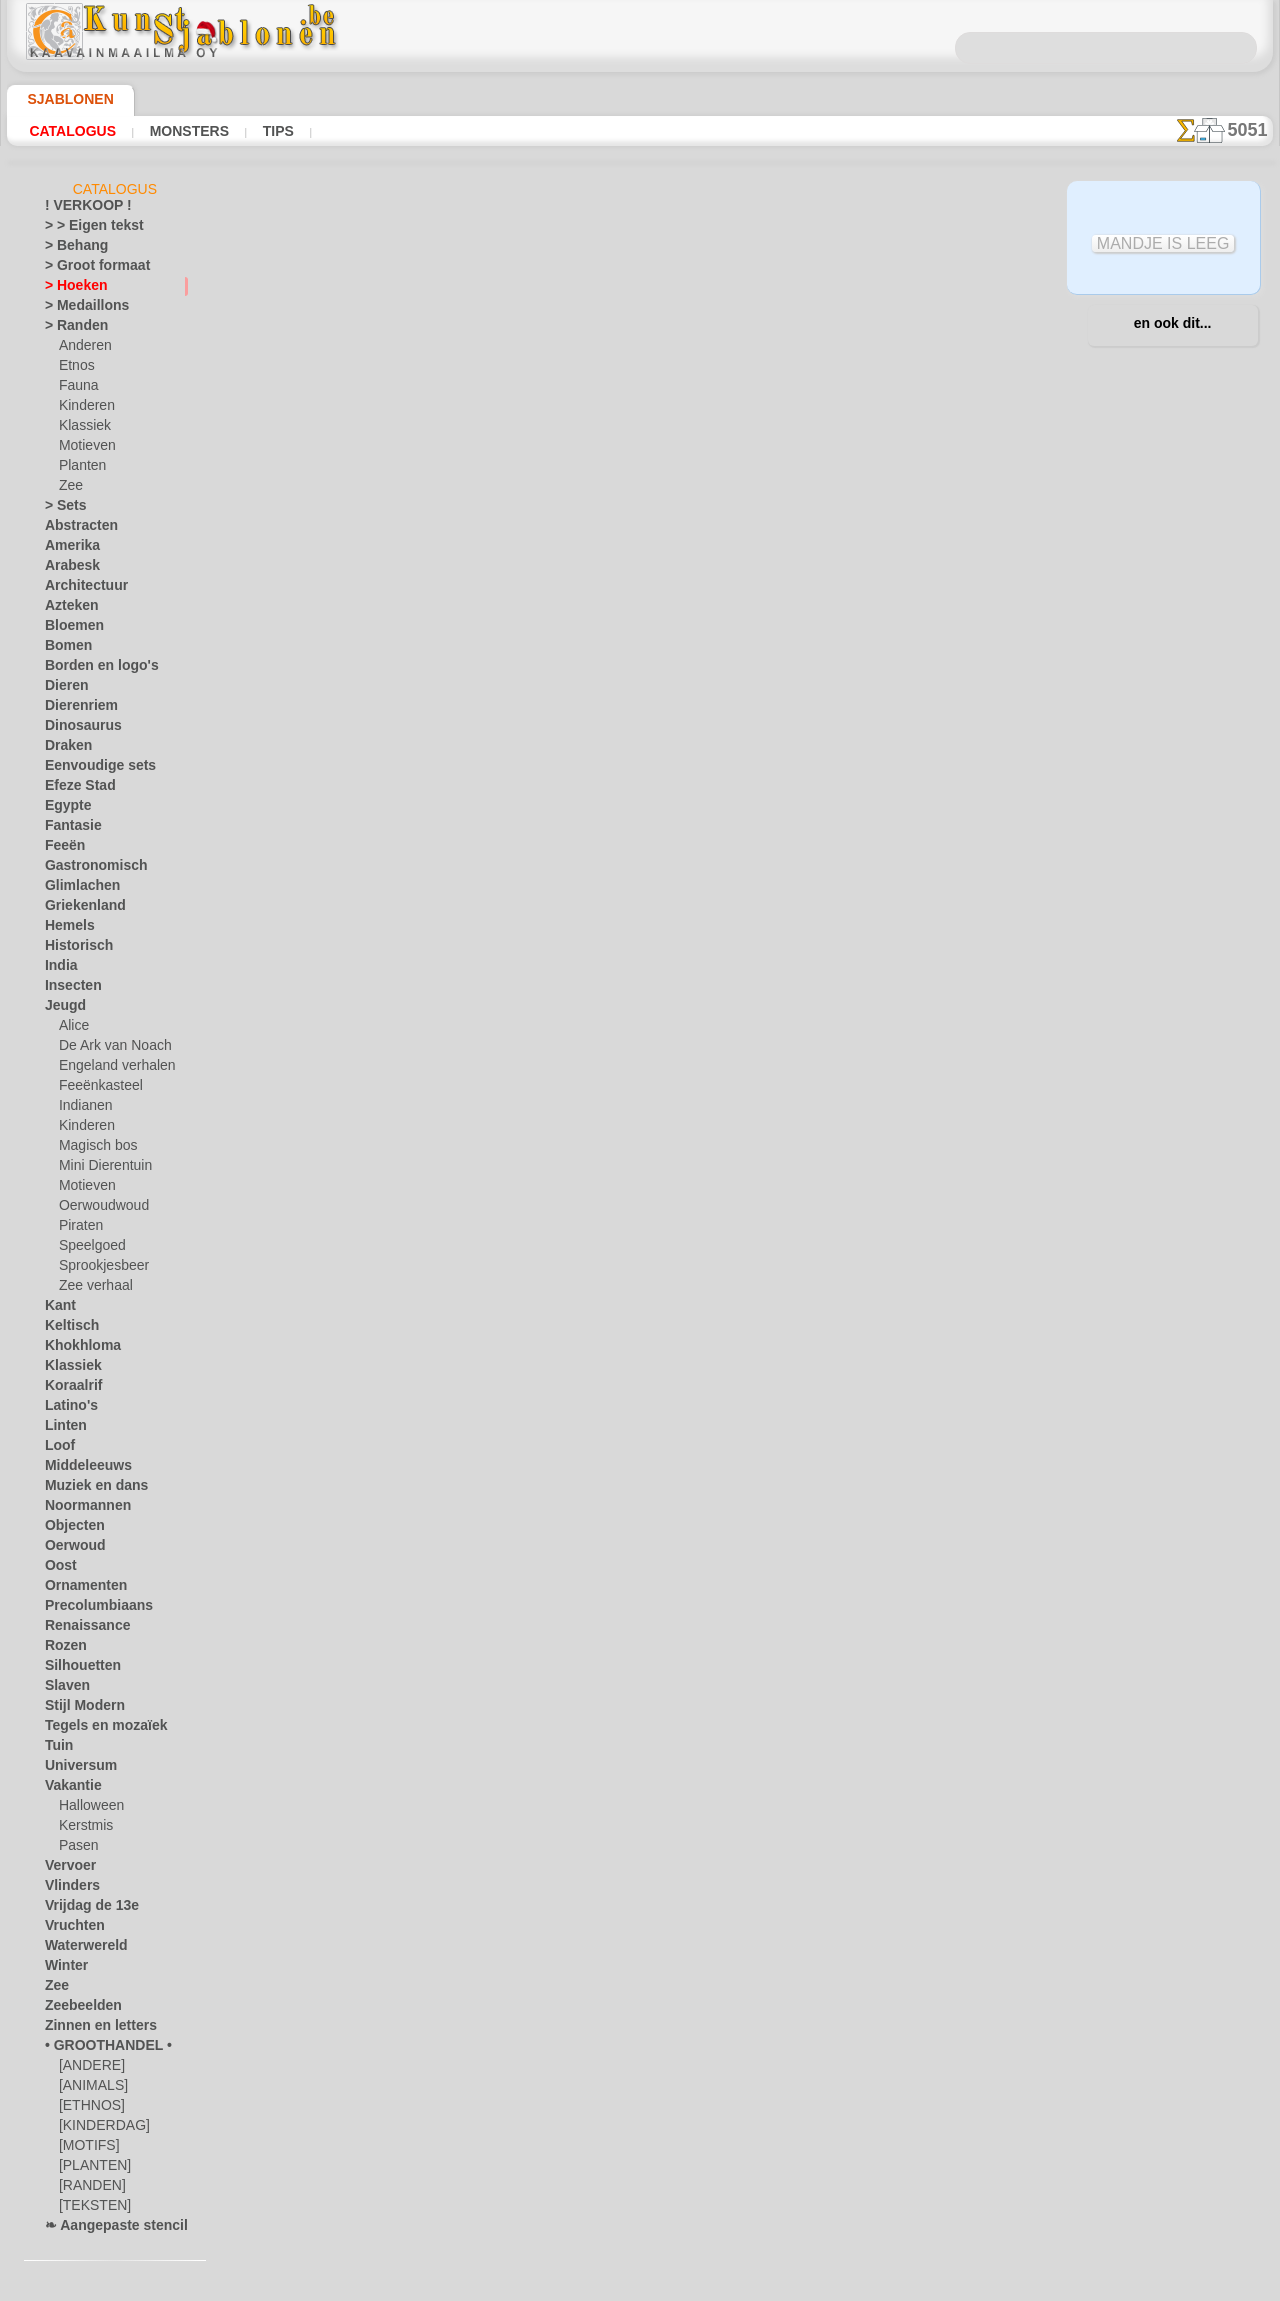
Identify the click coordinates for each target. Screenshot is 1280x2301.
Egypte (63, 809)
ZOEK (848, 1058)
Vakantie (69, 1789)
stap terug (640, 866)
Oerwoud (70, 1549)
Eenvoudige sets (89, 769)
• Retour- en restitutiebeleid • (640, 1203)
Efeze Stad (74, 789)
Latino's (67, 1409)
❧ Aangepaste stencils (107, 2229)
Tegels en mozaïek (93, 1729)
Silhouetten (76, 1669)
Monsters (186, 131)
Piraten (79, 1229)
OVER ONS (539, 1058)
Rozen (62, 1649)
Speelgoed (86, 1249)
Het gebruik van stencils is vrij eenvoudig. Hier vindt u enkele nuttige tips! (1173, 893)
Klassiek (81, 429)
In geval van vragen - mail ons (640, 1236)
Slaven (63, 1689)
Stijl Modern (79, 1709)
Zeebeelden (75, 2009)
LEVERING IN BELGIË (748, 1058)
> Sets (61, 509)
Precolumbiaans (89, 1609)
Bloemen (68, 629)
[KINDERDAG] (99, 2129)
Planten (80, 469)
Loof (57, 1449)
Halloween (87, 1809)
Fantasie (69, 829)
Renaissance (79, 1629)
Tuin (56, 1749)
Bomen (64, 649)
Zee (68, 489)
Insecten (68, 989)
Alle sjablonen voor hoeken (639, 910)
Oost (58, 1569)
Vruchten (70, 1929)
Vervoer (66, 1869)
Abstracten (76, 529)
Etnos (75, 369)
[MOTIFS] (86, 2149)
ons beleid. (918, 2285)
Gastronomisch (87, 869)
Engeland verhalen (109, 1069)
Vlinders (67, 1889)
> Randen (70, 329)
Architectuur (80, 589)
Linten (62, 1429)
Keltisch (67, 1329)
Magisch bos (94, 1149)
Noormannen (81, 1509)
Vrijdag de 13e (83, 1909)
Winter (64, 1969)
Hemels (65, 929)
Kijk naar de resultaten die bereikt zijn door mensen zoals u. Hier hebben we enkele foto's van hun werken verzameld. (1173, 1023)
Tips (272, 131)
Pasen (75, 1849)
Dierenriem (75, 709)
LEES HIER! (459, 812)
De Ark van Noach (108, 1049)
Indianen (83, 1109)
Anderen (82, 349)
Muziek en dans (88, 1489)
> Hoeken (69, 289)
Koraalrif (69, 1389)
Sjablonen (61, 99)
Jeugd (60, 1009)
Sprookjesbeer (98, 1269)
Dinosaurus (77, 729)
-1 (567, 866)
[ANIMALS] (91, 2089)
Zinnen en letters (91, 2029)
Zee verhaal (90, 1289)
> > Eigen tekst (83, 229)
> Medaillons (79, 309)
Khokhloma (76, 1349)
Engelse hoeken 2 (881, 422)
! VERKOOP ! (80, 209)
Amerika (67, 549)
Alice (72, 1029)
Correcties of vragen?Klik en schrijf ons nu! (640, 991)
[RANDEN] (89, 2189)
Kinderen (83, 409)
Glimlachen (75, 889)
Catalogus (72, 131)
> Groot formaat (89, 269)
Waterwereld (80, 1949)
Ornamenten (79, 1589)
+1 (712, 866)
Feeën (61, 849)
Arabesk (67, 569)
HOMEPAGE (452, 1058)
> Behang (69, 249)
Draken (65, 749)
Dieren (63, 689)
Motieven (85, 449)
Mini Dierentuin (102, 1169)
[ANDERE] (88, 2069)
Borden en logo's (90, 669)
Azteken (67, 609)
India (59, 969)
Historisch (73, 949)
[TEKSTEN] (89, 2209)
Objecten (69, 1529)
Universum (74, 1769)
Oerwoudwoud (99, 1209)
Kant (58, 1309)
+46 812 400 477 (669, 1103)
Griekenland (78, 909)
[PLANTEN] (90, 2169)
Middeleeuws (81, 1469)
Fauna (76, 389)
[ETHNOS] (87, 2109)
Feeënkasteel (94, 1089)
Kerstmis (83, 1829)
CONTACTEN (627, 1058)
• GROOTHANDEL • (97, 2049)
